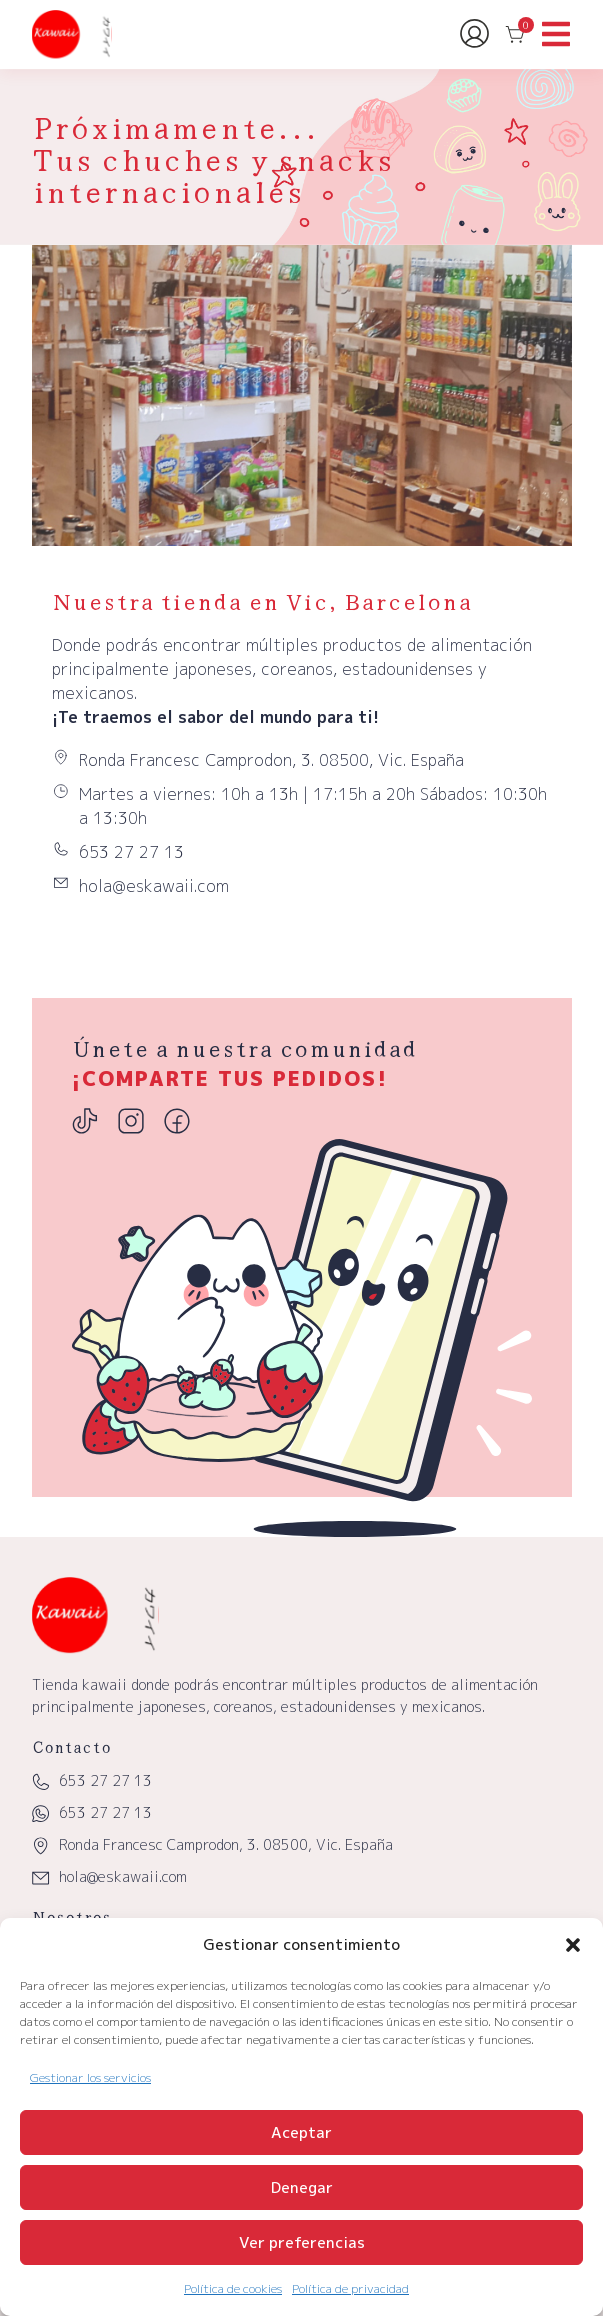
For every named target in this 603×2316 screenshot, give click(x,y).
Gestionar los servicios (90, 2077)
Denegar (302, 2187)
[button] (573, 1945)
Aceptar (301, 2132)
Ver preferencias (302, 2242)
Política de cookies (233, 2288)
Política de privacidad (350, 2288)
